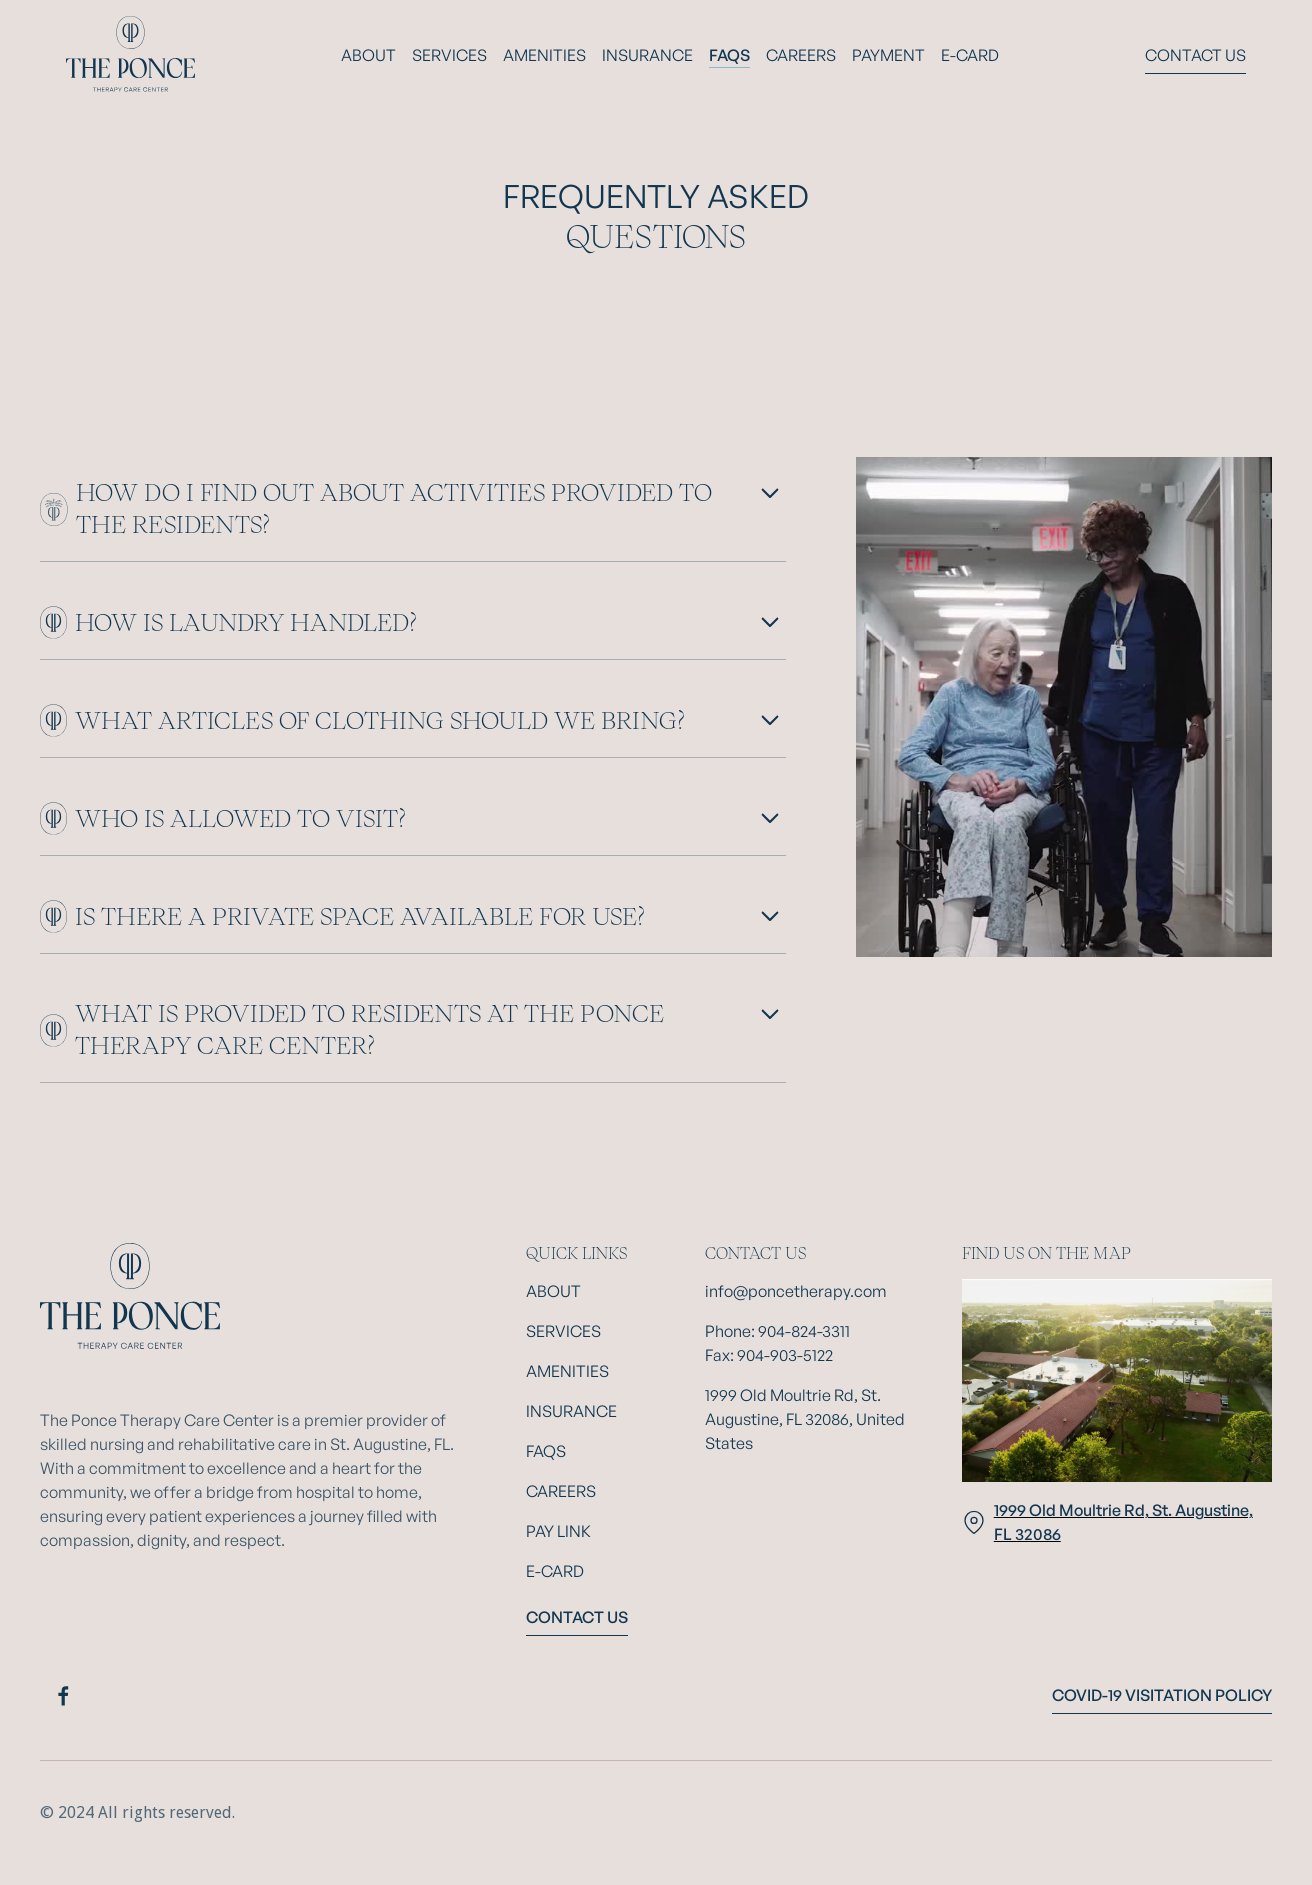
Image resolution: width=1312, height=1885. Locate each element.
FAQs (729, 55)
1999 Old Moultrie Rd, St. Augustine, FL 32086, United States (805, 1419)
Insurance (647, 55)
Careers (801, 55)
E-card (970, 55)
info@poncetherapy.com (796, 1291)
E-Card (555, 1571)
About (368, 55)
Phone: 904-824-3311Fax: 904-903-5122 (777, 1343)
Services (449, 55)
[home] (130, 55)
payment (888, 55)
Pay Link (558, 1531)
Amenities (567, 1371)
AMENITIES (544, 55)
